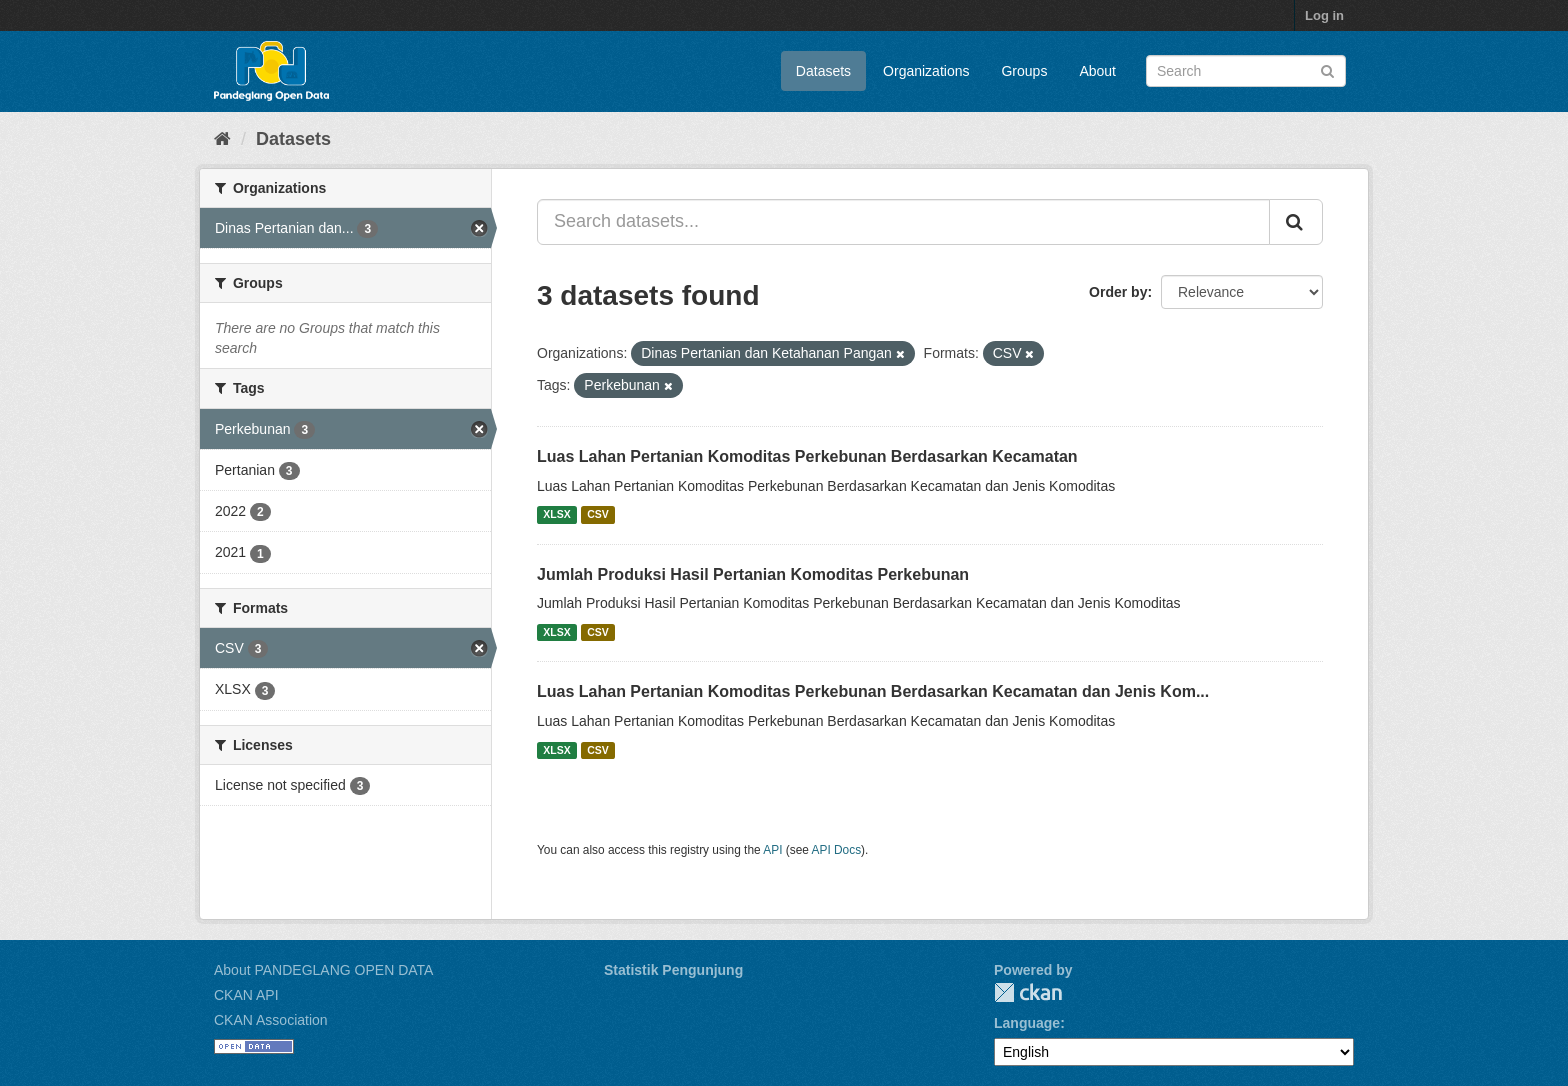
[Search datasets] (1246, 71)
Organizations (926, 71)
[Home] (222, 139)
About (1097, 71)
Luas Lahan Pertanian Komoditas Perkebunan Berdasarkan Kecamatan (807, 456)
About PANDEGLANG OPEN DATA (323, 970)
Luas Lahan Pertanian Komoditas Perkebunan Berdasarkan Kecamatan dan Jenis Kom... (873, 691)
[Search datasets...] (903, 222)
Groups (1024, 71)
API (772, 850)
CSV (598, 515)
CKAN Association (271, 1020)
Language (1027, 1023)
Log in (1324, 15)
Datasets (823, 71)
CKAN (1028, 992)
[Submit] (1327, 69)
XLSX (556, 515)
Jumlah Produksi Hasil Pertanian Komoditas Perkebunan (753, 574)
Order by (1118, 292)
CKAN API (246, 995)
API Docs (837, 850)
